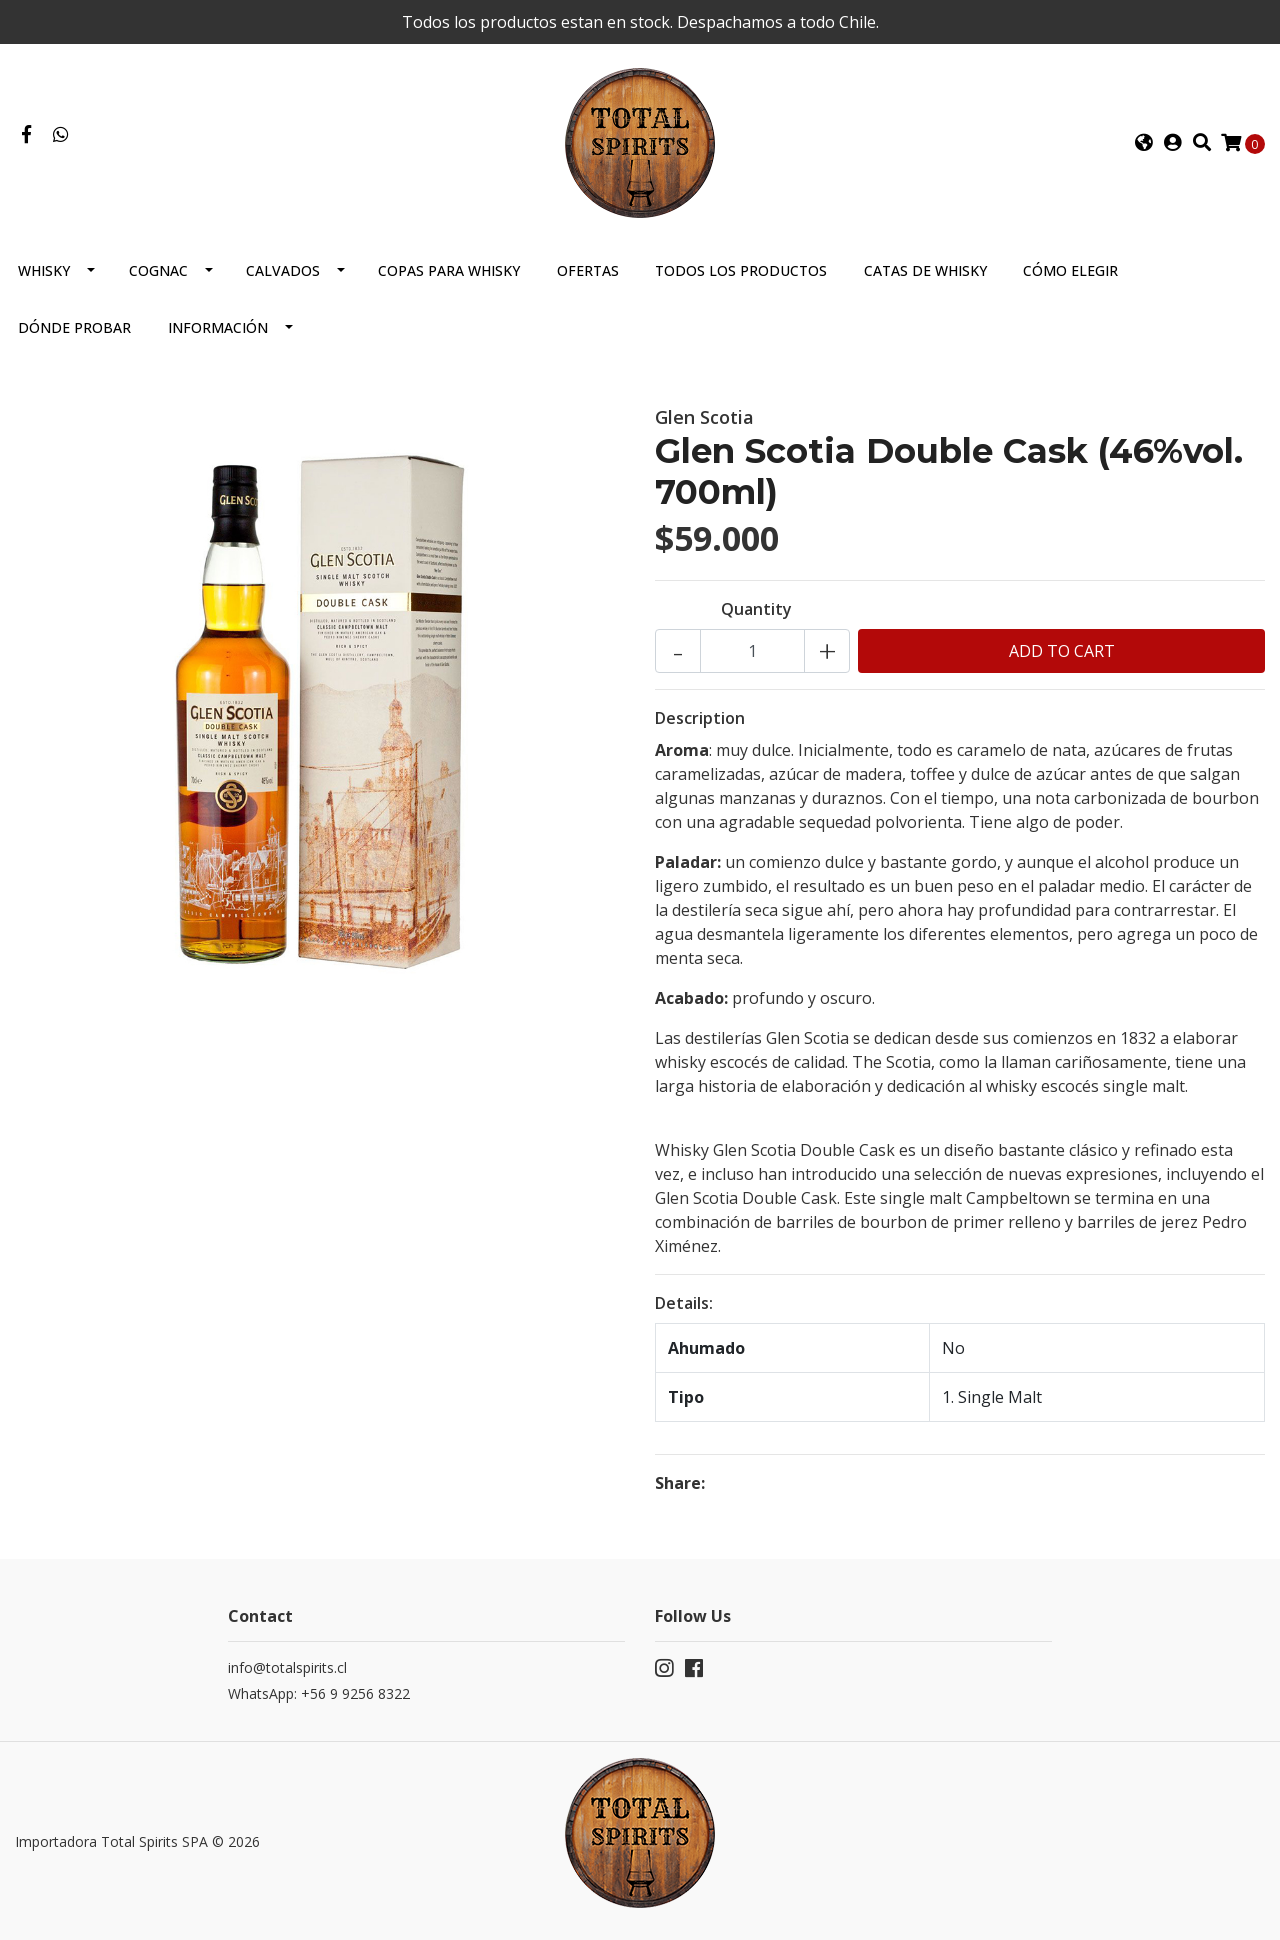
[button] (1144, 143)
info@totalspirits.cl (287, 1667)
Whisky (44, 270)
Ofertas (588, 270)
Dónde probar (74, 327)
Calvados (283, 270)
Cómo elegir (1070, 270)
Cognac (158, 270)
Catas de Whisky (925, 270)
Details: (684, 1303)
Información (218, 327)
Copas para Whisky (449, 270)
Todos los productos (741, 270)
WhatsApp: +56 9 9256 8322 (319, 1693)
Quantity (756, 609)
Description (700, 718)
